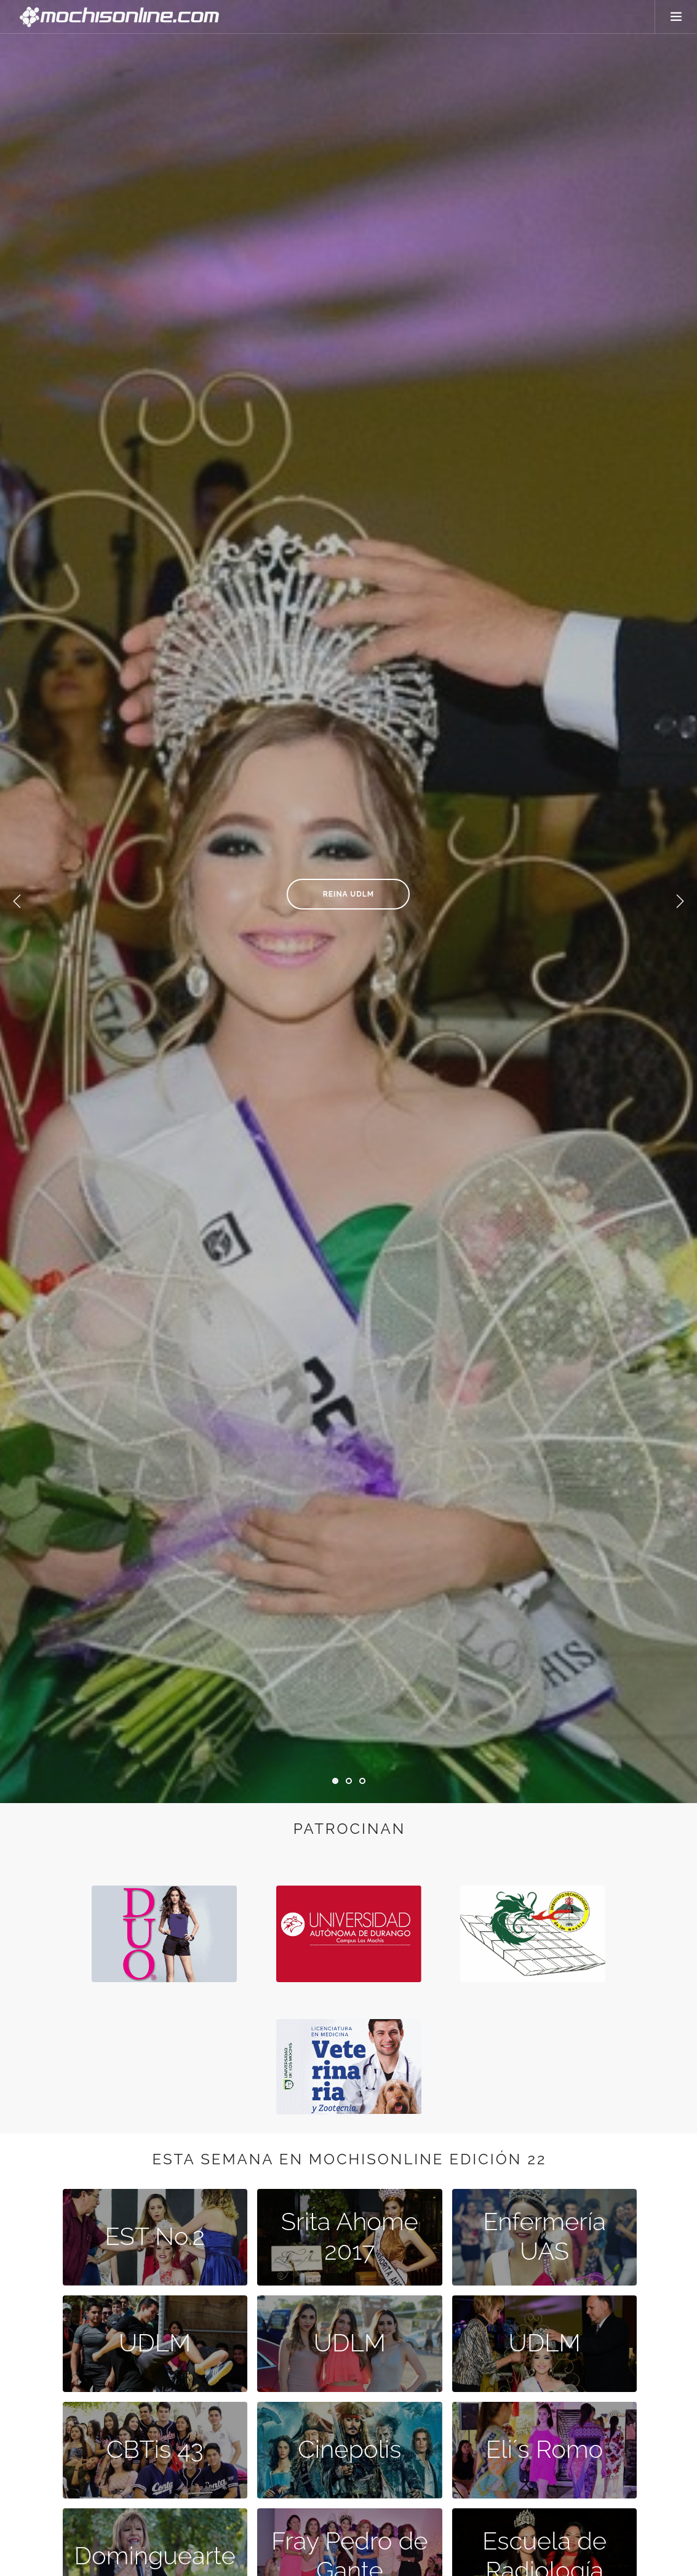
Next (679, 901)
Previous (17, 901)
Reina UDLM (348, 894)
